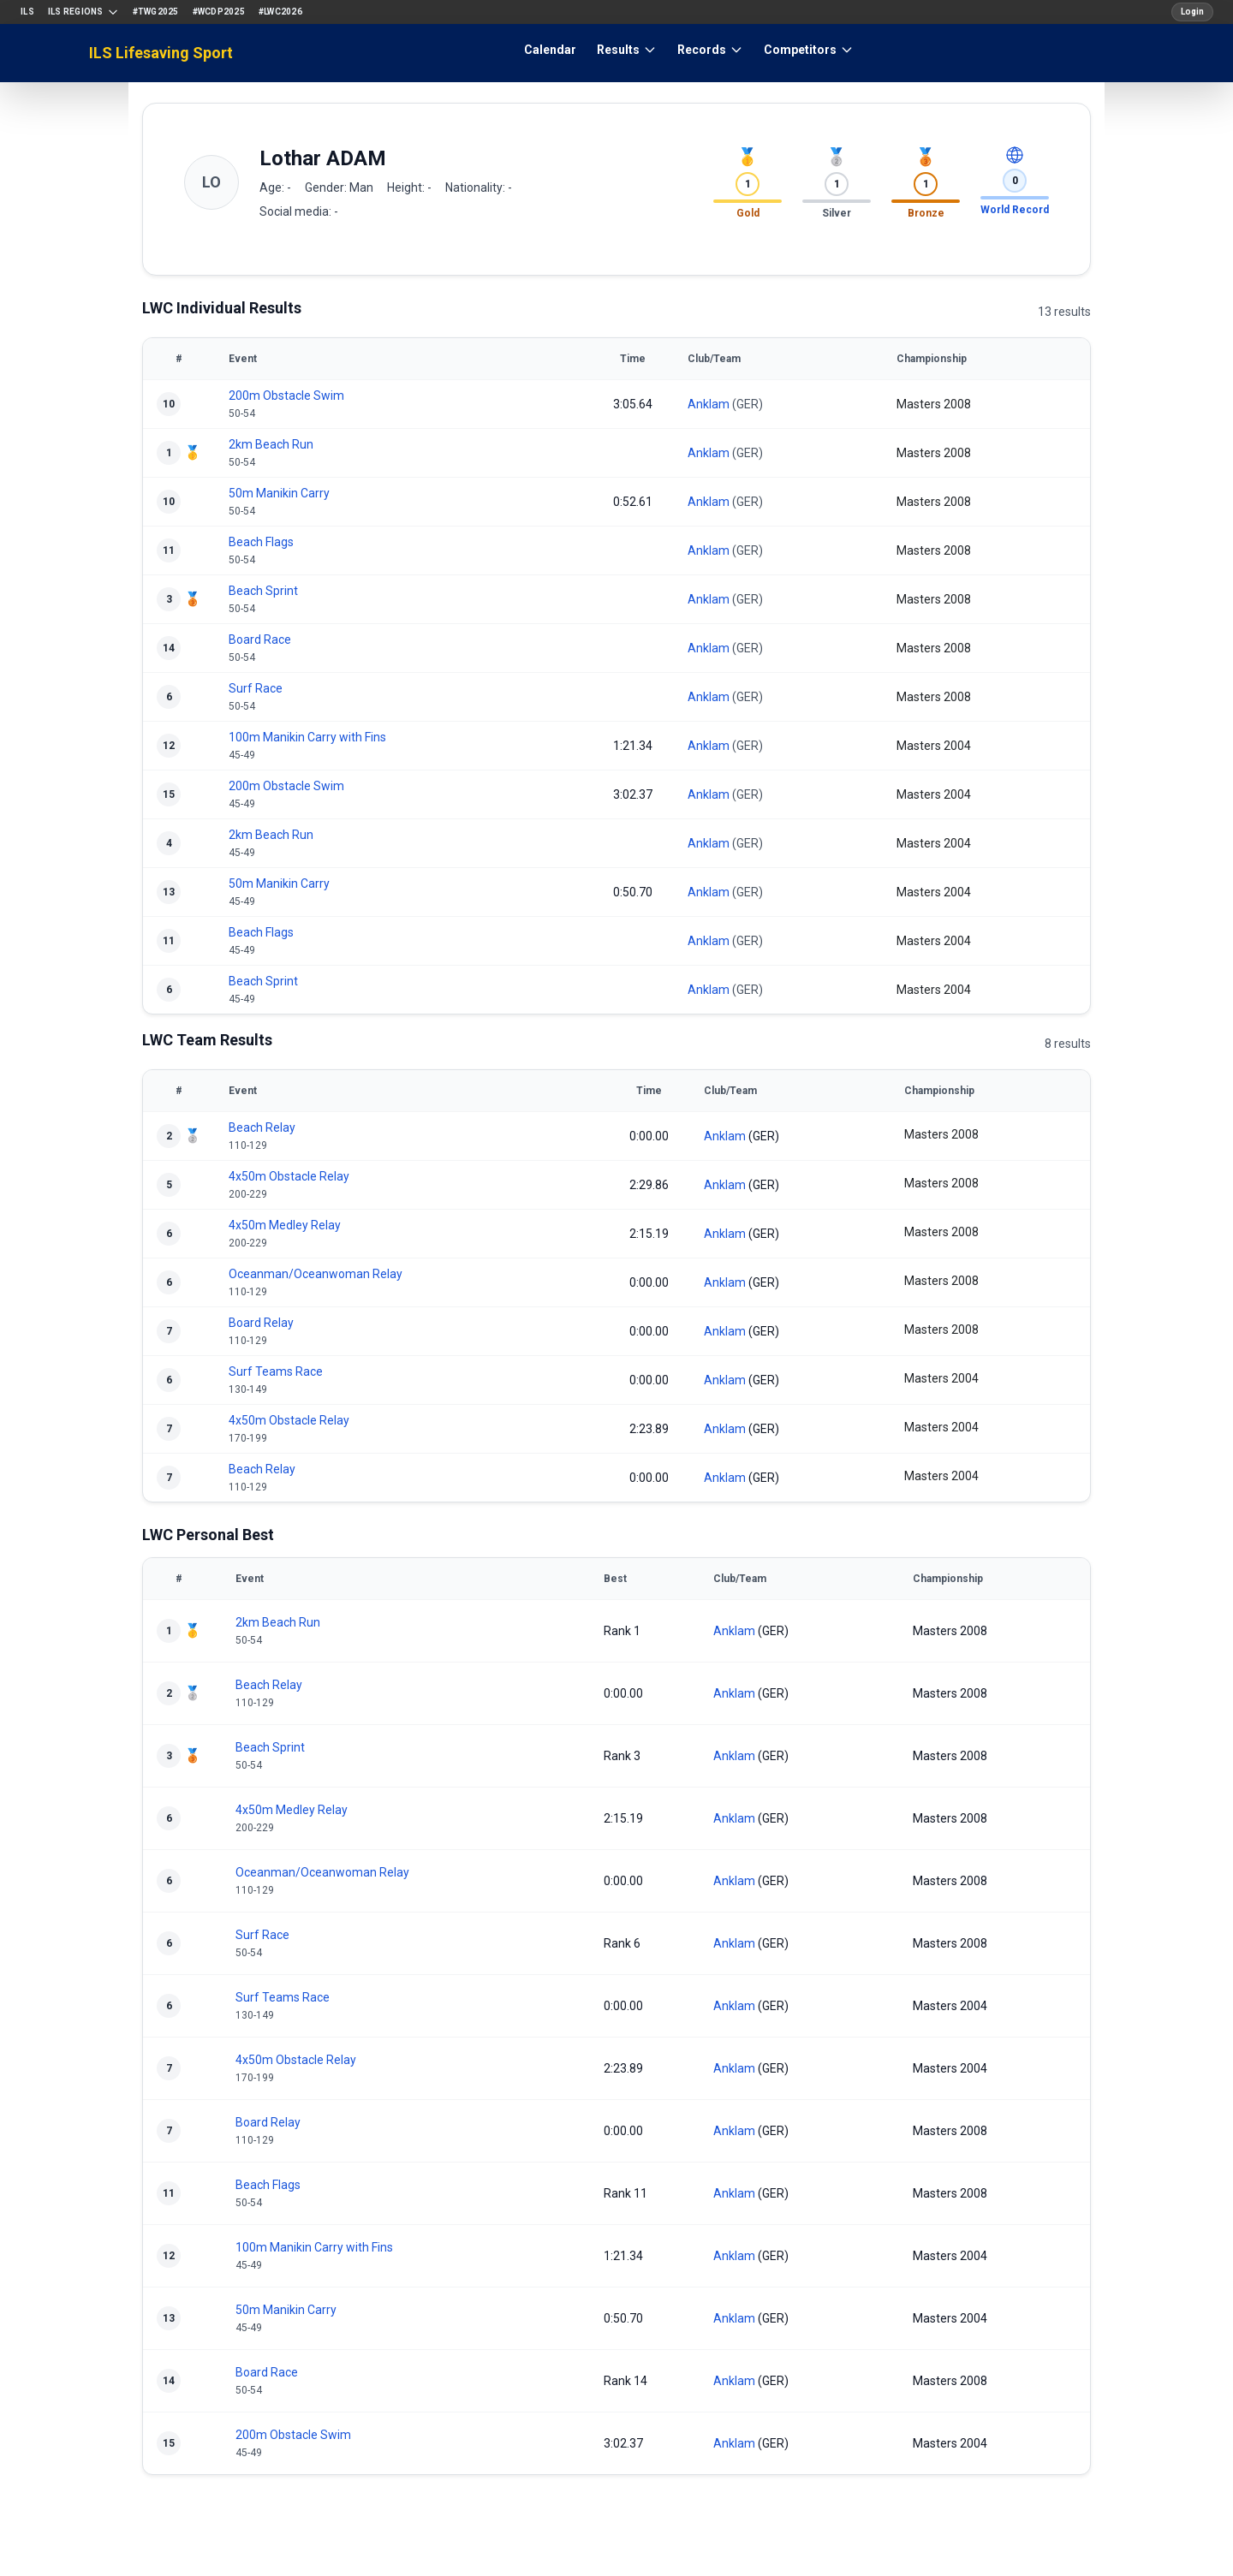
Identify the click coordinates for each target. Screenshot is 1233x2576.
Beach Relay (262, 1127)
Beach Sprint (263, 591)
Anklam (709, 404)
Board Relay (261, 1323)
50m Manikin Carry (279, 493)
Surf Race (256, 688)
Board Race (260, 639)
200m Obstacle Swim (286, 395)
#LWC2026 (280, 11)
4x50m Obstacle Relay (289, 1176)
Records (710, 50)
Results (627, 50)
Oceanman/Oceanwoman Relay (315, 1274)
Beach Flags (261, 542)
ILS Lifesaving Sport (161, 53)
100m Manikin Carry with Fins (307, 737)
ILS (27, 11)
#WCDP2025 (219, 11)
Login (1192, 11)
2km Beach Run (271, 444)
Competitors (809, 50)
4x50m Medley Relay (285, 1225)
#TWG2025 (156, 11)
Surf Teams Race (276, 1371)
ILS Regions (83, 12)
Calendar (550, 50)
